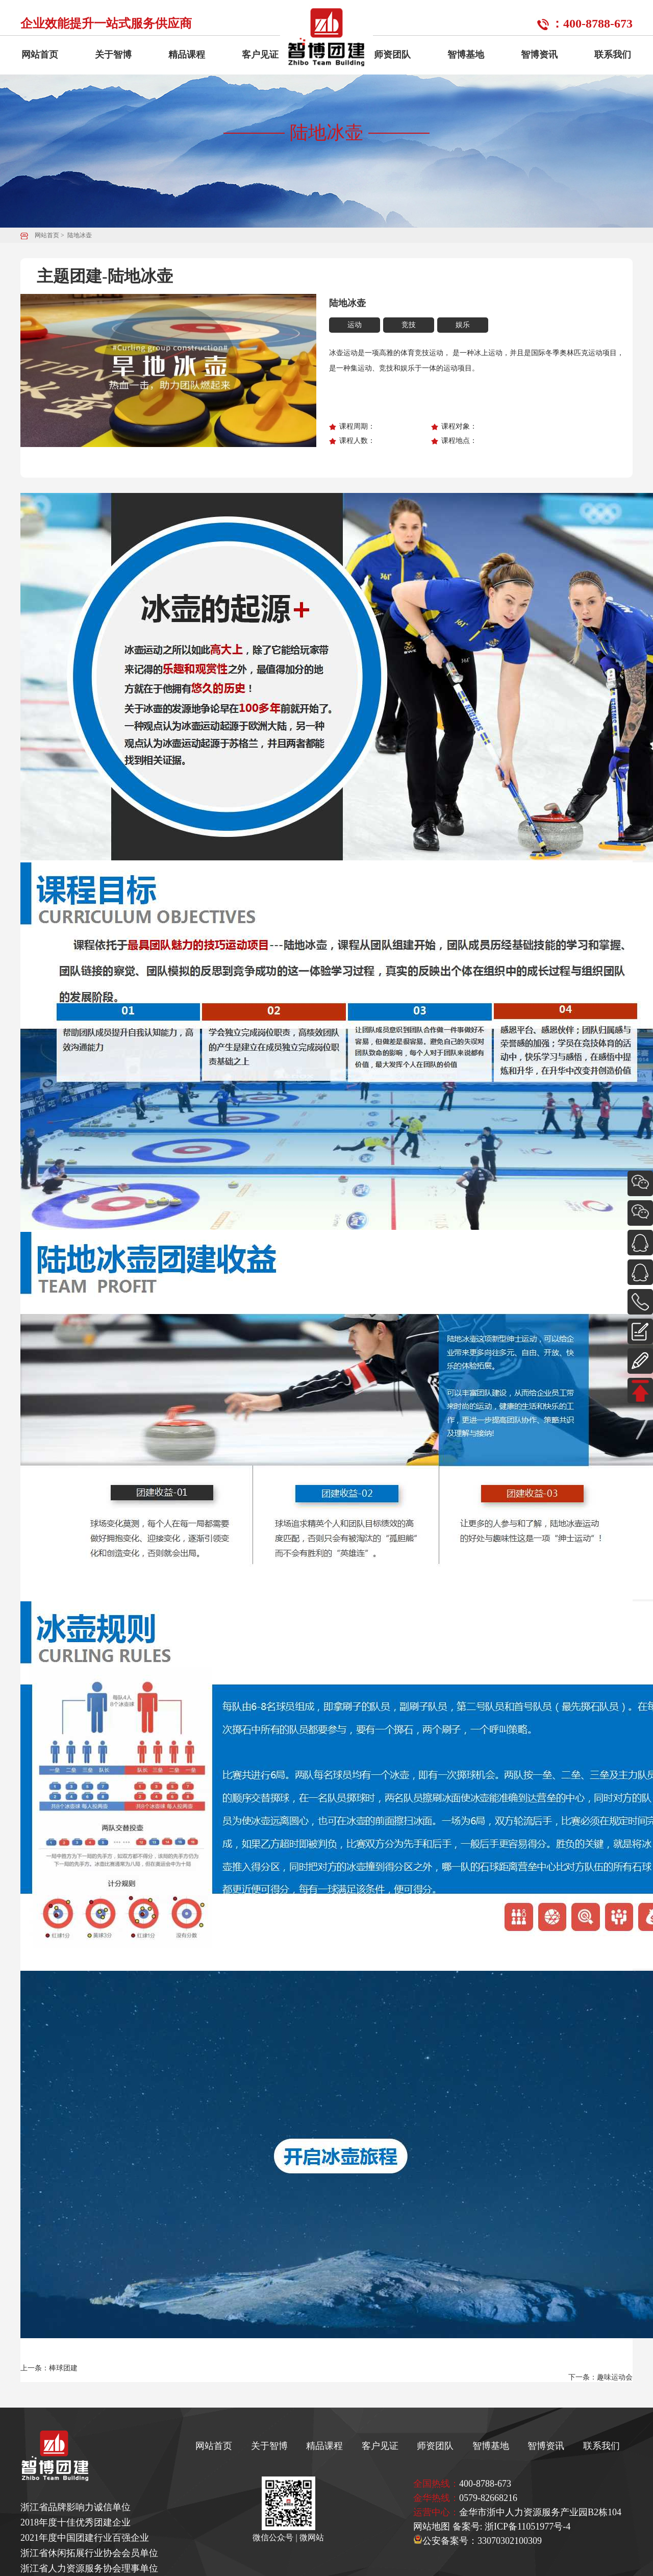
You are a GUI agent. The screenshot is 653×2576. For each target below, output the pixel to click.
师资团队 (392, 54)
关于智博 (113, 54)
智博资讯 (539, 54)
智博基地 (465, 54)
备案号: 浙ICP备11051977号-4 (512, 2526)
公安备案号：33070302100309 (477, 2541)
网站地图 (431, 2526)
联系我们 (612, 54)
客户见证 (260, 54)
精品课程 (186, 54)
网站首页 (39, 54)
